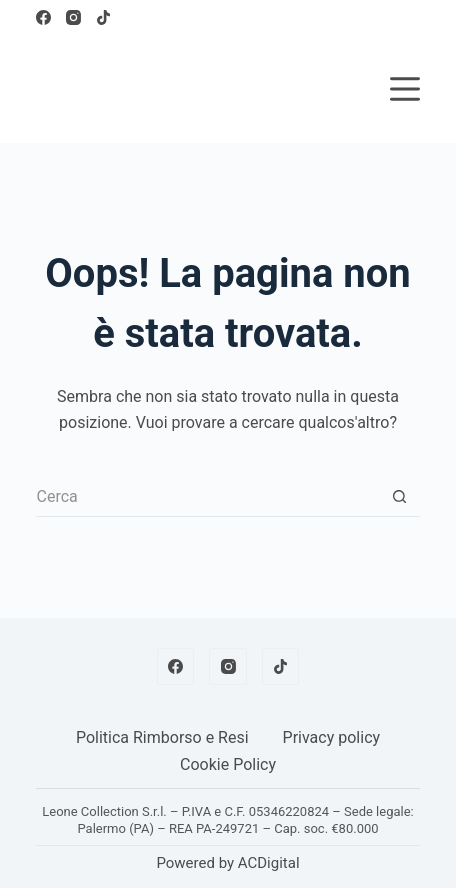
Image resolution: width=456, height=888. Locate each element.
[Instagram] (73, 17)
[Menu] (405, 89)
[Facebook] (43, 17)
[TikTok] (103, 17)
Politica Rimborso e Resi (162, 737)
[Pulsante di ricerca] (400, 497)
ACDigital (269, 863)
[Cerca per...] (207, 497)
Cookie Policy (228, 764)
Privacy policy (332, 737)
